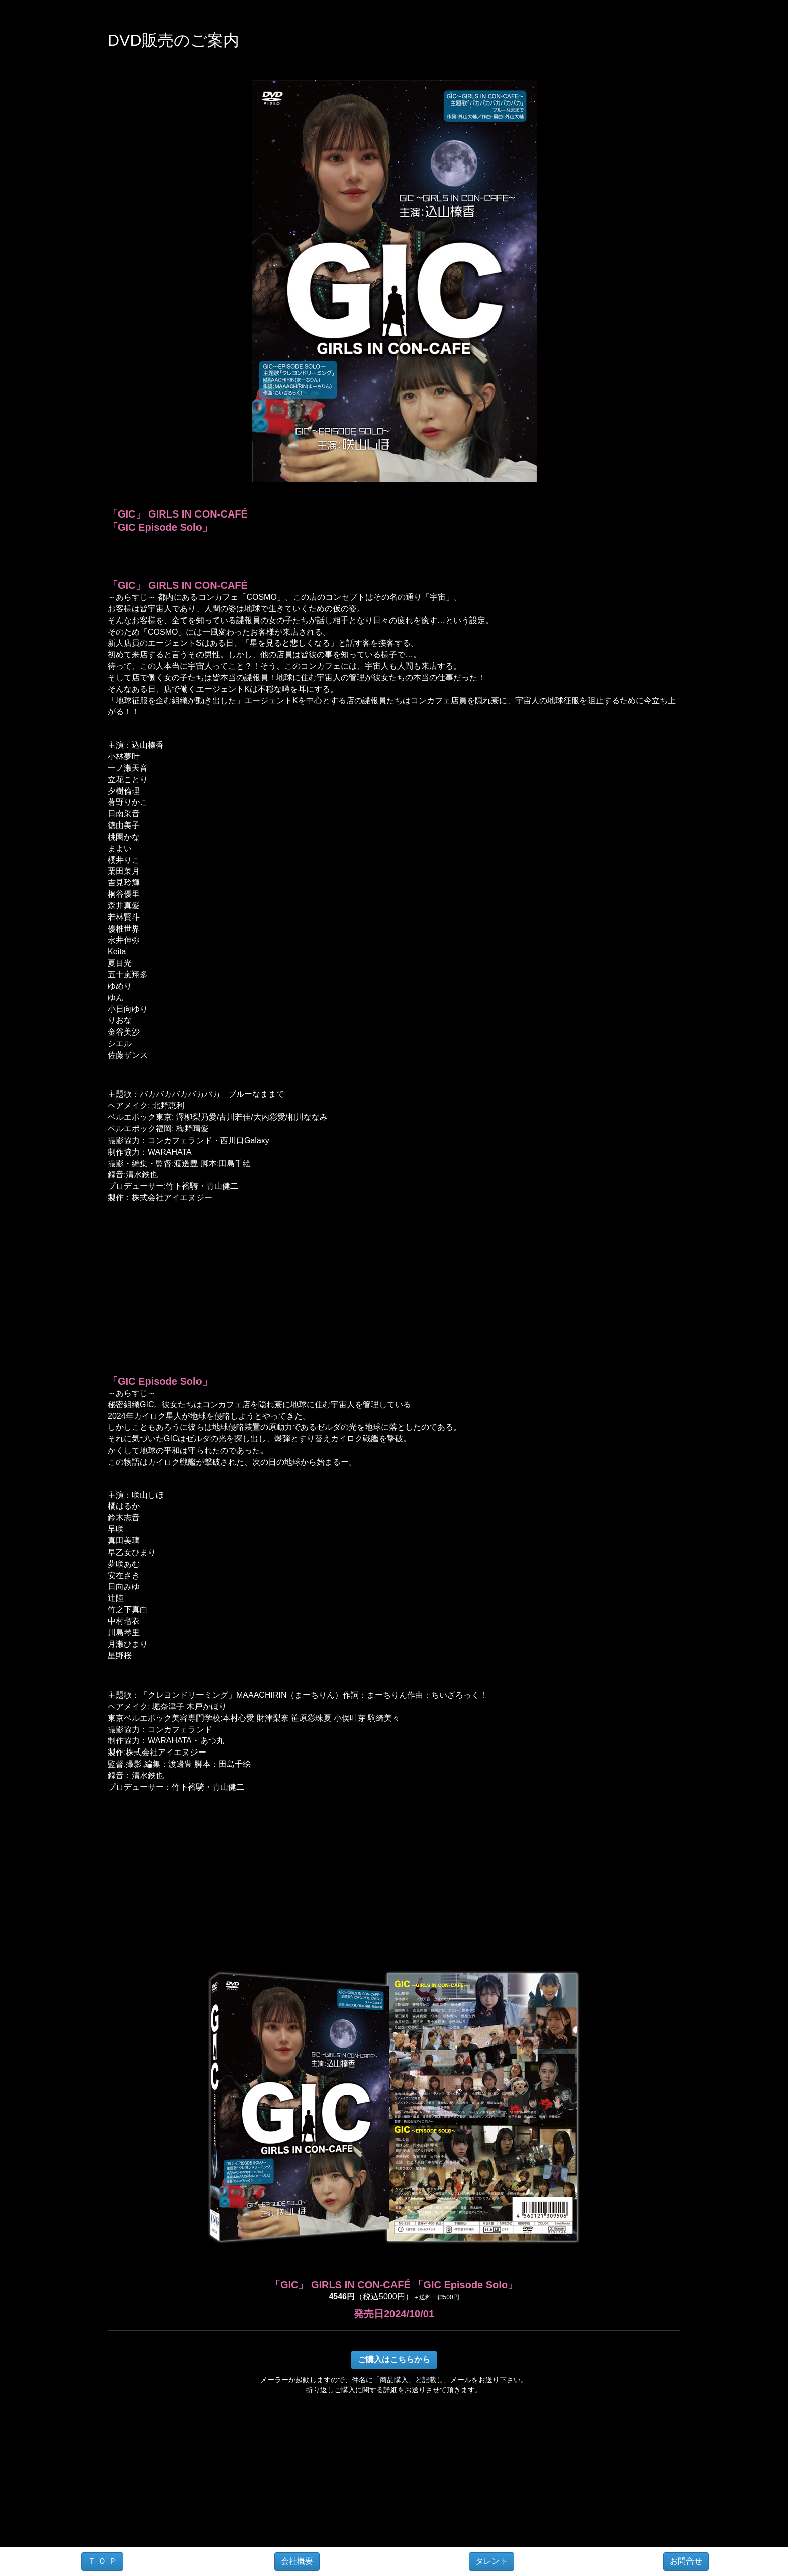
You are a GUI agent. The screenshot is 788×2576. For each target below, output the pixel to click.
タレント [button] (491, 2561)
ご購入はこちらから (394, 2359)
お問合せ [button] (686, 2561)
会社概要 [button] (297, 2561)
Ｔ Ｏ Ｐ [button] (102, 2561)
